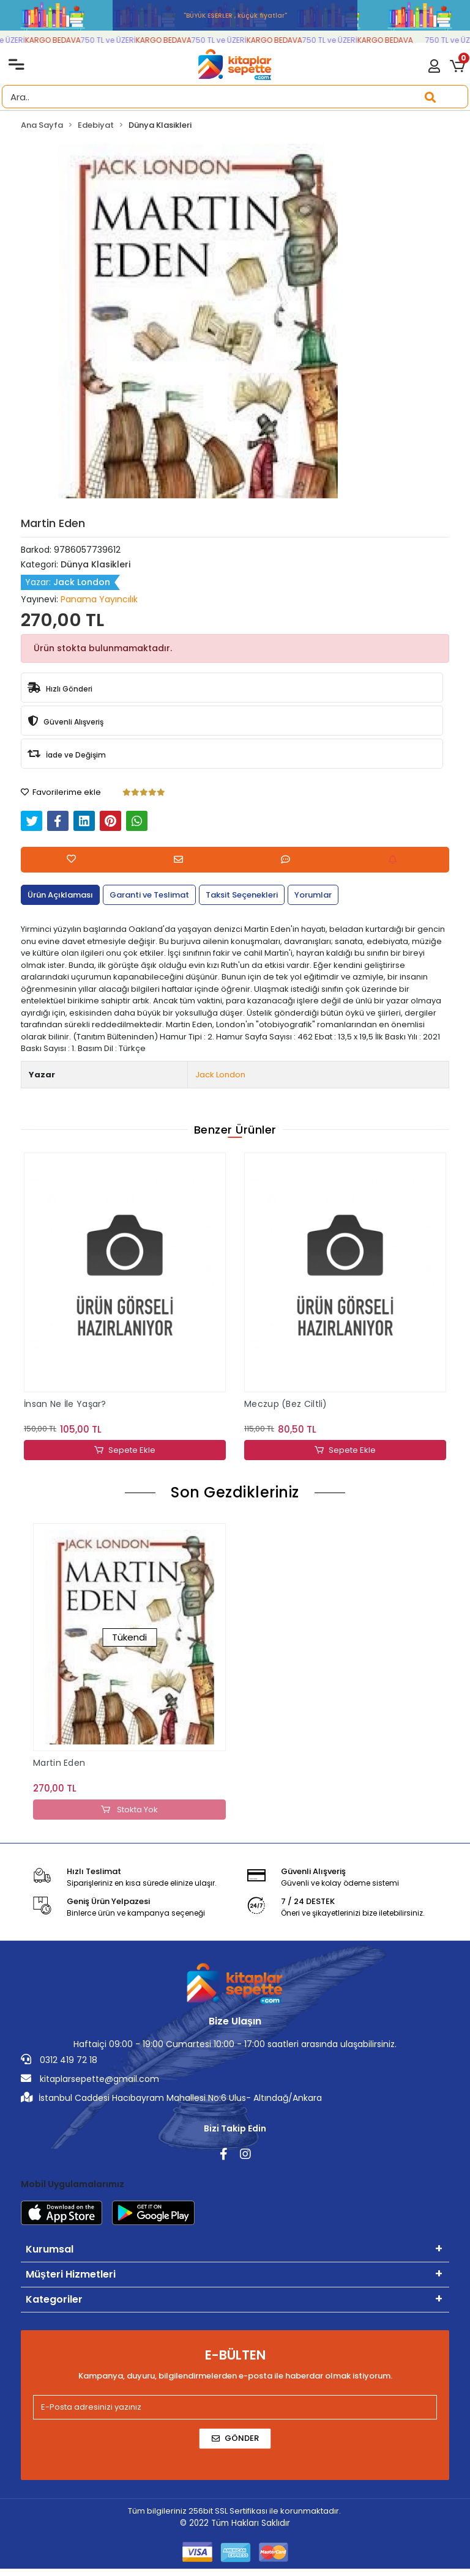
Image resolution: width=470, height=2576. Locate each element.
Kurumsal (49, 2249)
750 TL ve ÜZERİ (115, 40)
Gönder (235, 2438)
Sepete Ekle (124, 1450)
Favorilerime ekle (61, 792)
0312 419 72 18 (59, 2060)
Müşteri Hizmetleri (71, 2274)
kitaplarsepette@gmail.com (90, 2079)
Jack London (220, 1074)
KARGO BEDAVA (60, 40)
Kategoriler (54, 2299)
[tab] (60, 895)
